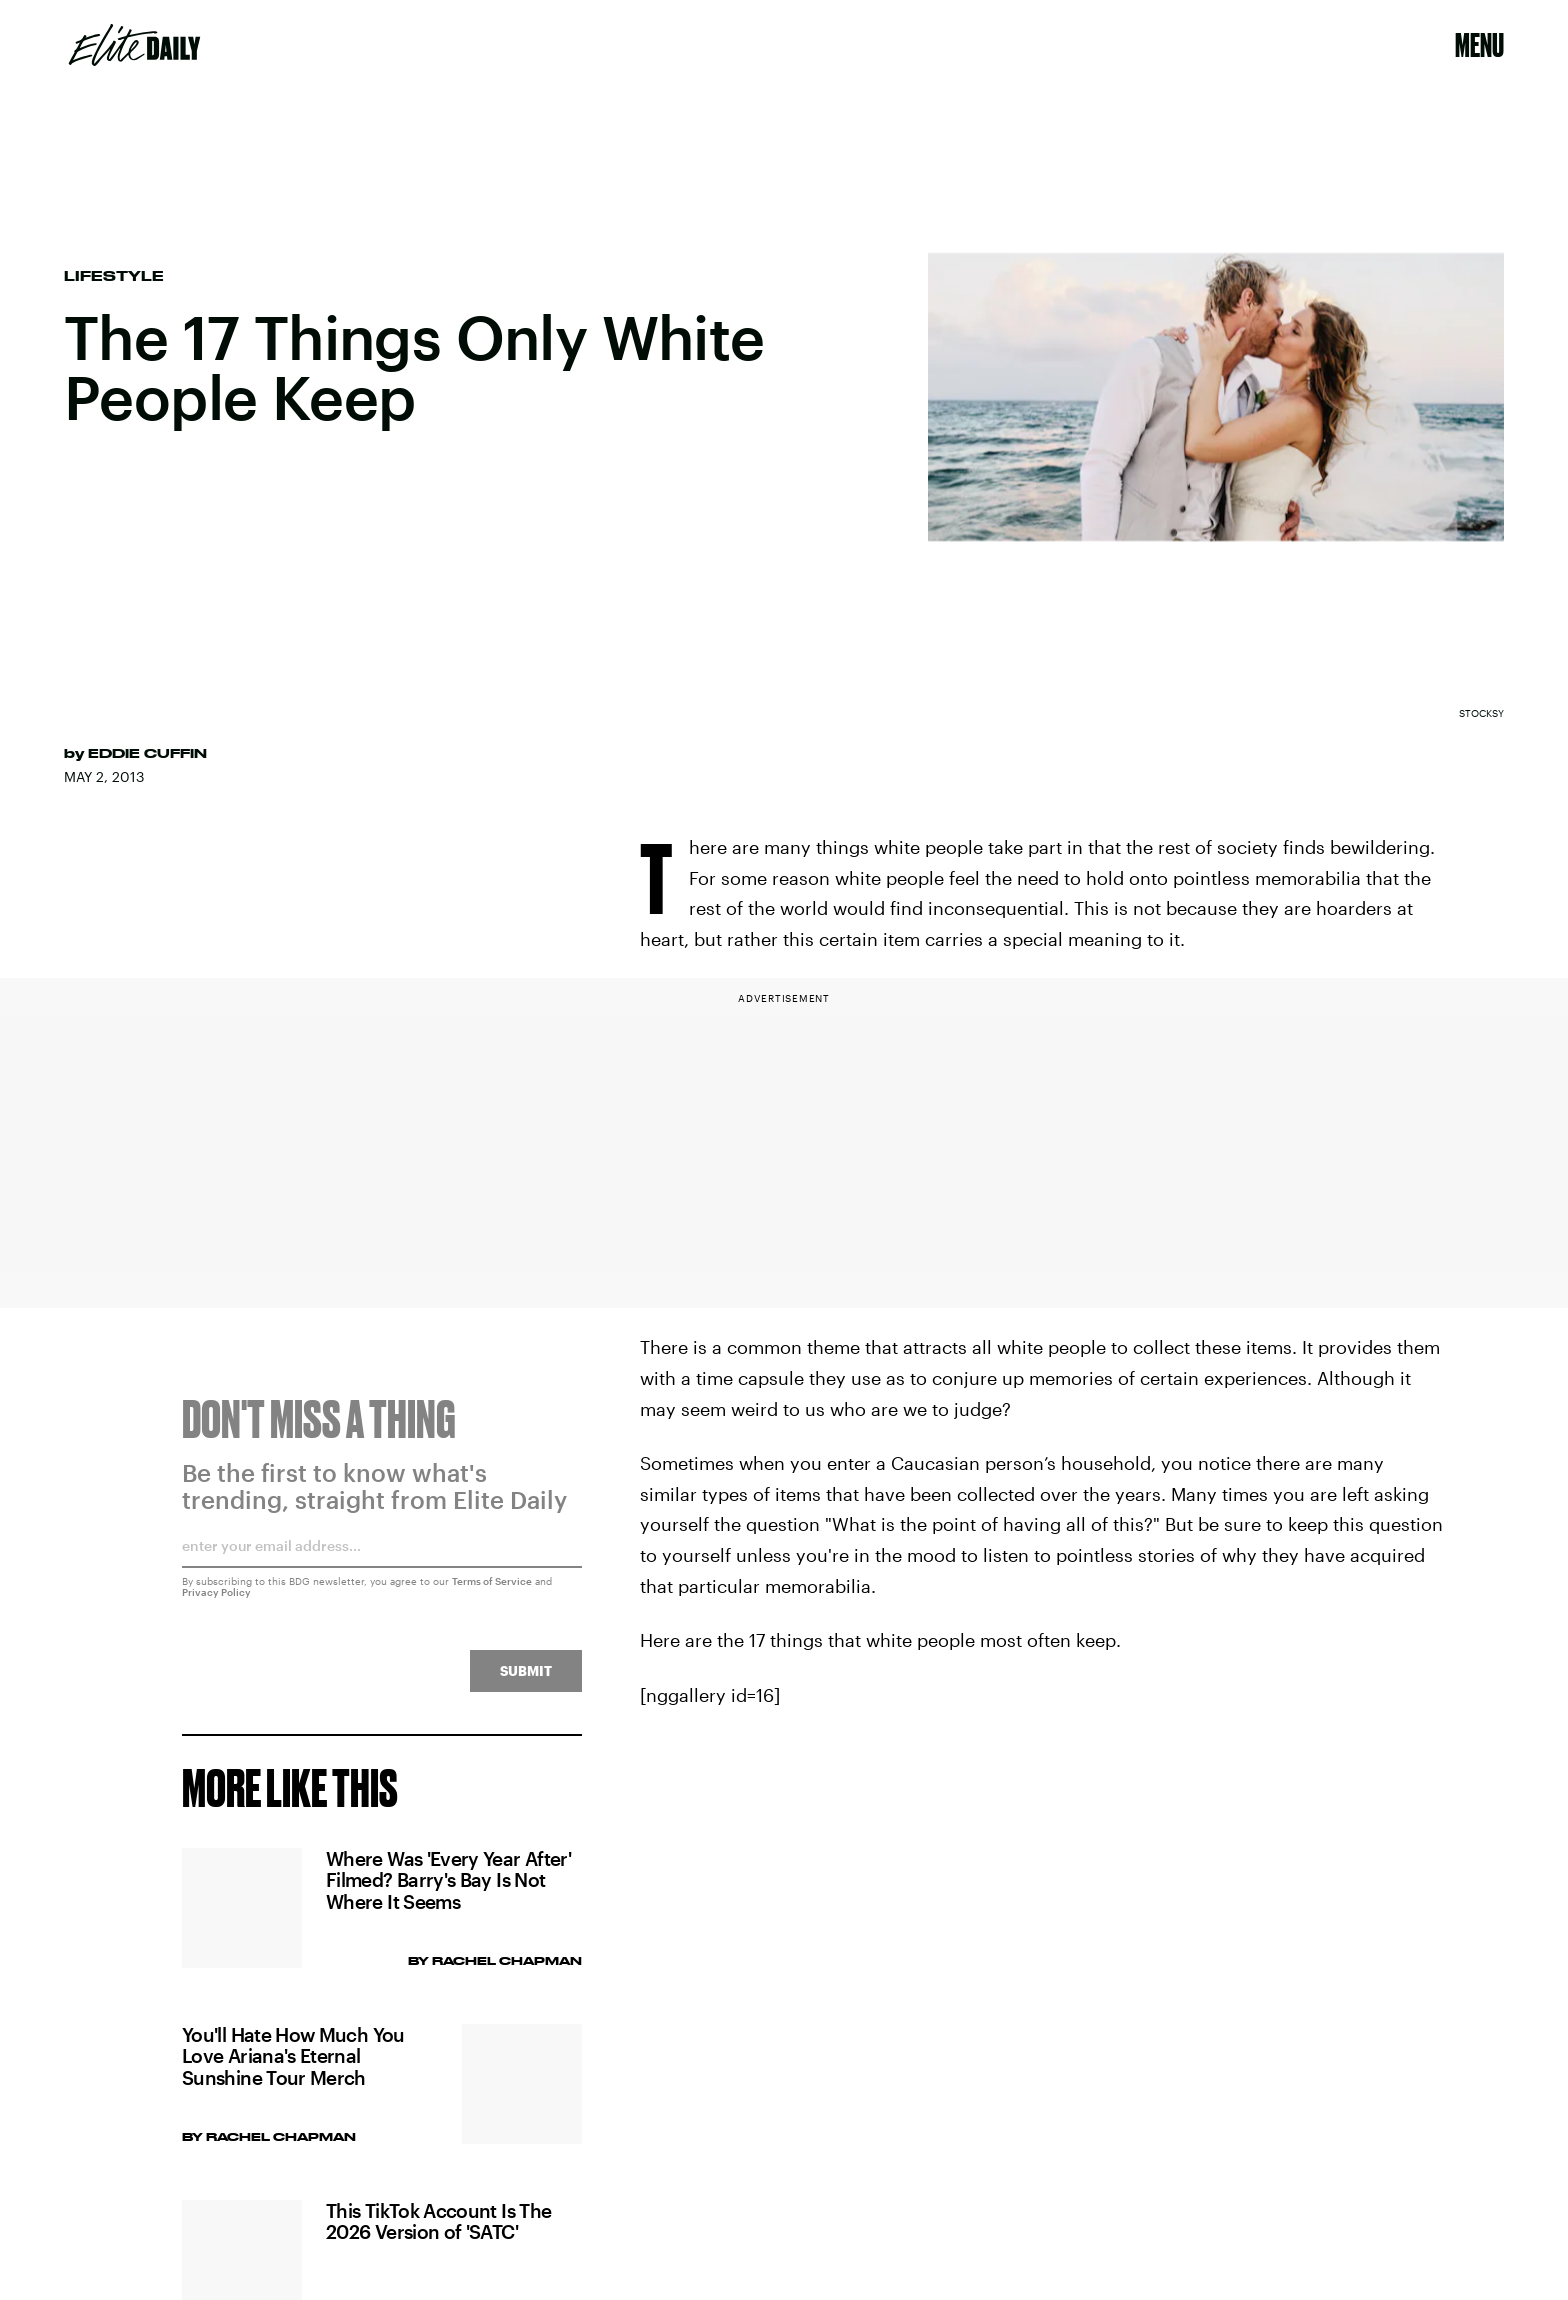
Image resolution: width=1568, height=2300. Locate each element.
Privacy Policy (216, 1602)
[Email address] (382, 1562)
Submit (526, 1680)
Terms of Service (492, 1591)
